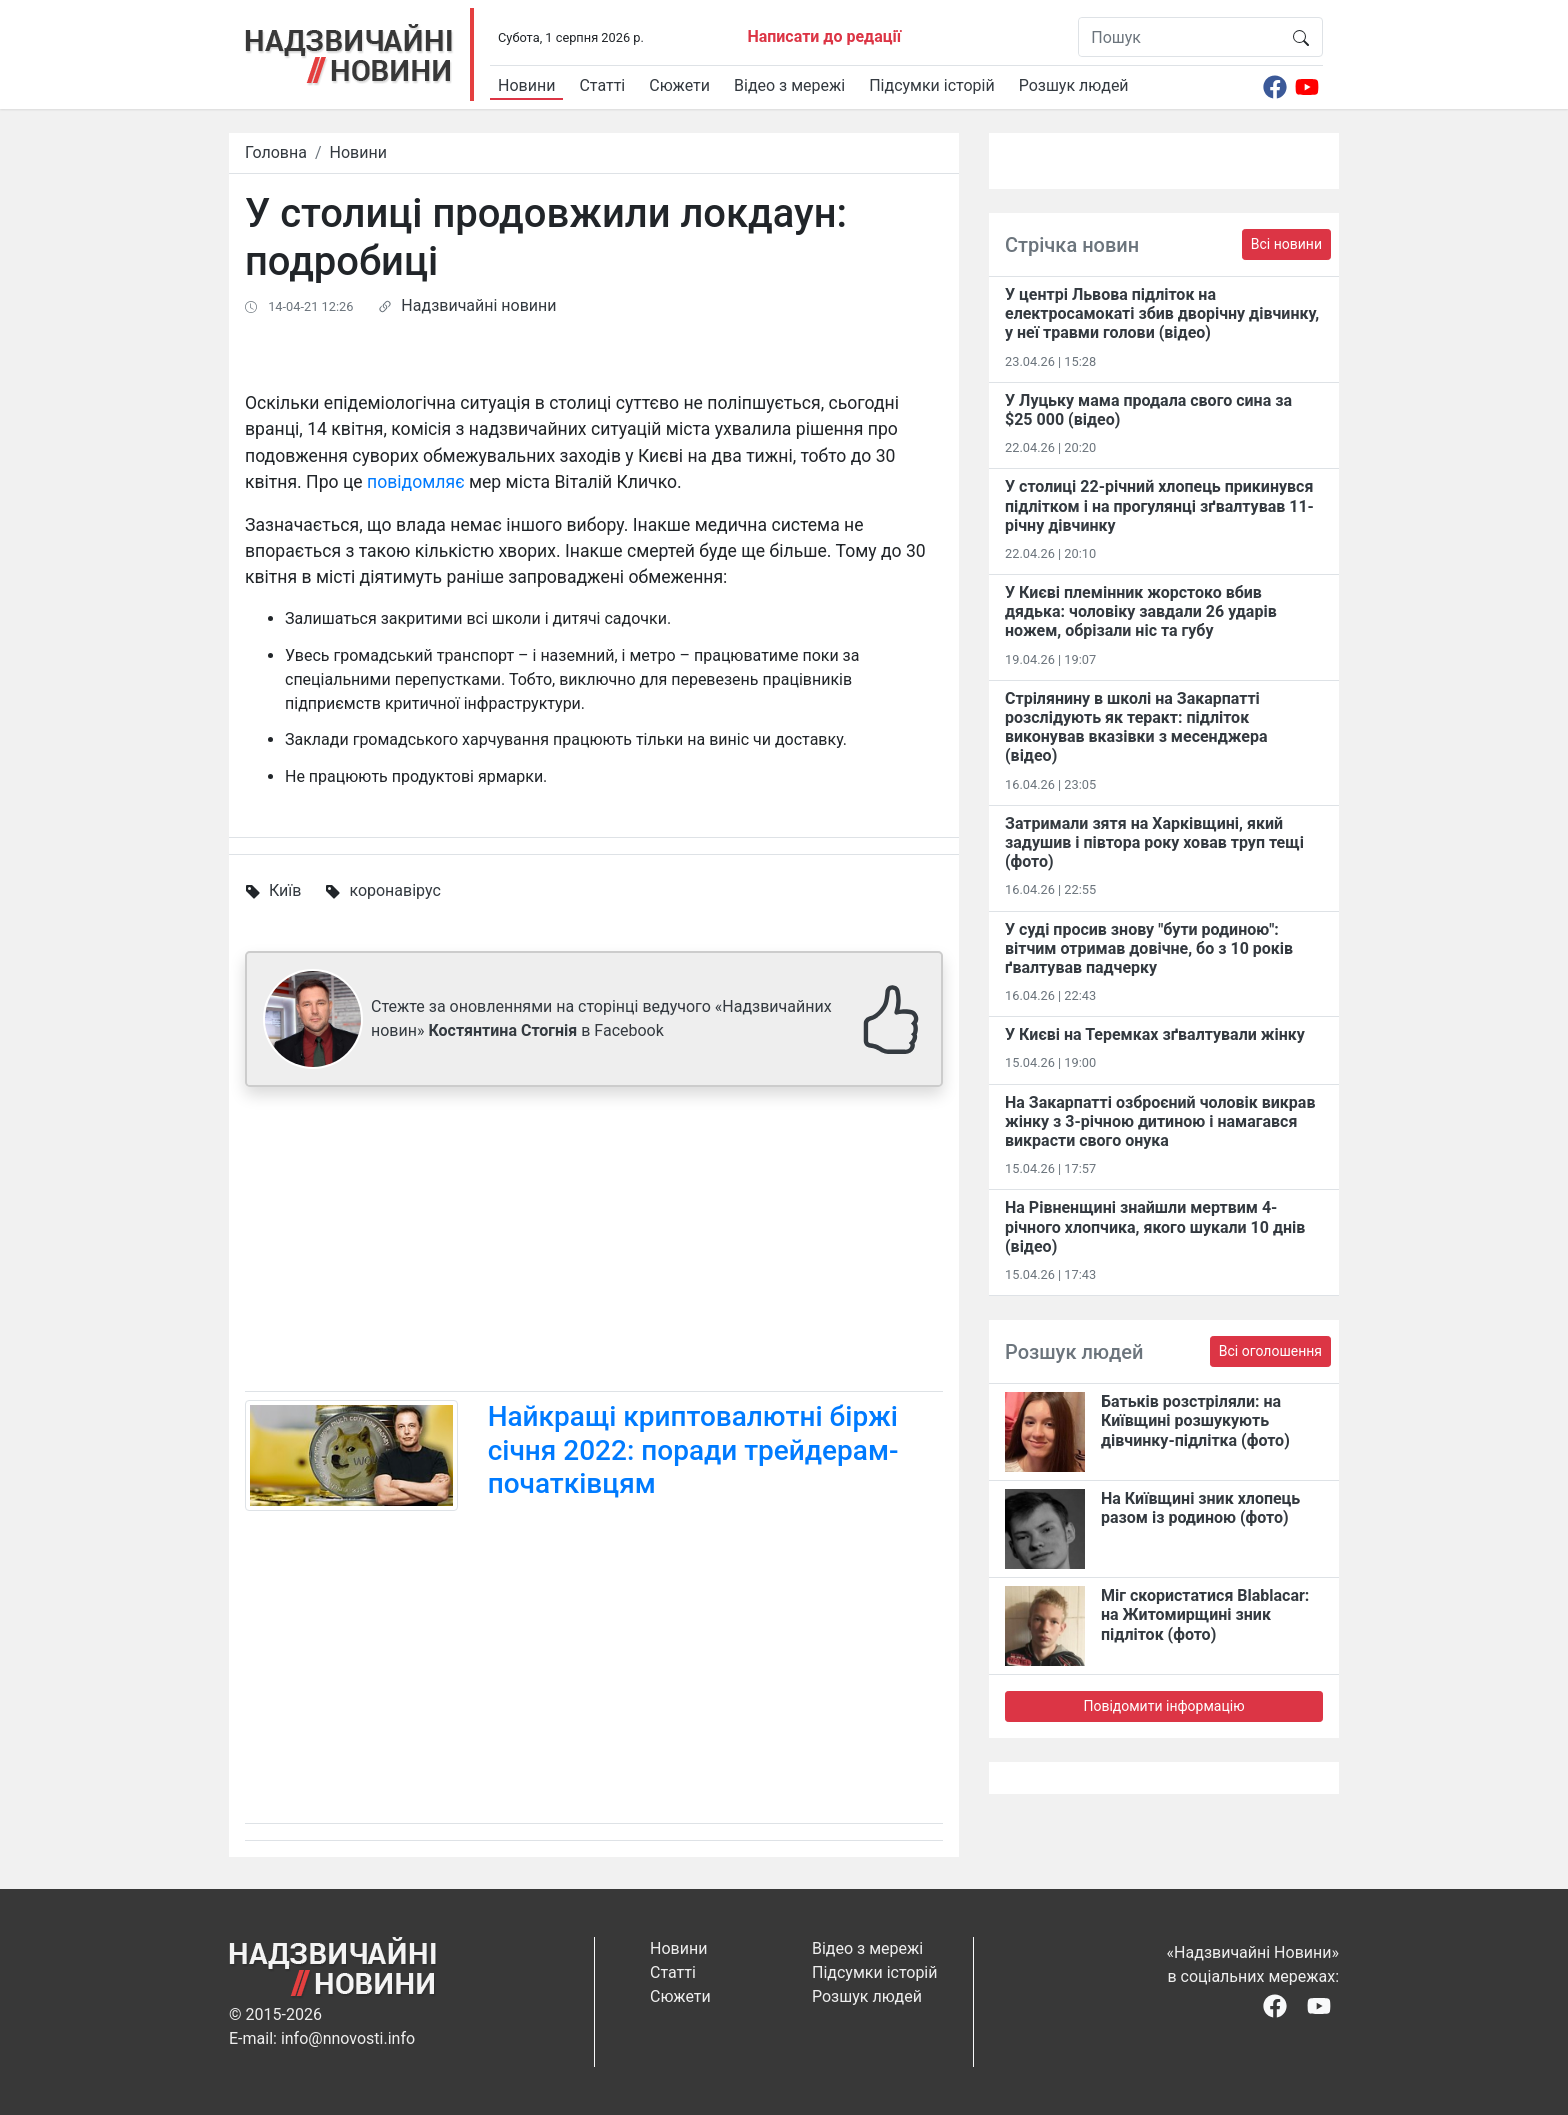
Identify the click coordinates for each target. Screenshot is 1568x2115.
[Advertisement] (594, 1243)
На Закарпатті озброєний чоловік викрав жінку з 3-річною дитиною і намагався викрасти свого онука (1160, 1121)
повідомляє (416, 482)
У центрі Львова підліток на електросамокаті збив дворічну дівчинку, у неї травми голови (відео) (1162, 313)
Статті (602, 85)
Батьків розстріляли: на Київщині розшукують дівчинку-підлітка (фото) (1195, 1420)
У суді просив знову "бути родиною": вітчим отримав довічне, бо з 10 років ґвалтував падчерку (1149, 948)
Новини (526, 85)
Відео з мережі (789, 85)
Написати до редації (824, 36)
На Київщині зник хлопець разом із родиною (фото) (1200, 1508)
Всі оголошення (1270, 1351)
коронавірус (394, 890)
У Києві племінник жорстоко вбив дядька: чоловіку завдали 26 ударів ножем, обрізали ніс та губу (1141, 611)
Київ (285, 890)
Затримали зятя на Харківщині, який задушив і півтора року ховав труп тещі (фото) (1154, 842)
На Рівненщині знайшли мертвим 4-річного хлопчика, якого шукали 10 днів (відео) (1155, 1226)
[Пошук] (1179, 37)
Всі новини (1286, 244)
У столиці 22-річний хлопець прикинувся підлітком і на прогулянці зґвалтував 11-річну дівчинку (1159, 505)
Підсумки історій (932, 85)
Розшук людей (1074, 85)
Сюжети (679, 85)
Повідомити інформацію (1163, 1706)
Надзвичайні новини (478, 305)
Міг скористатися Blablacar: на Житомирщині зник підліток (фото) (1205, 1614)
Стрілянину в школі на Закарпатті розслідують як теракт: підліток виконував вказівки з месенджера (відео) (1136, 727)
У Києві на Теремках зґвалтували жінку (1155, 1034)
